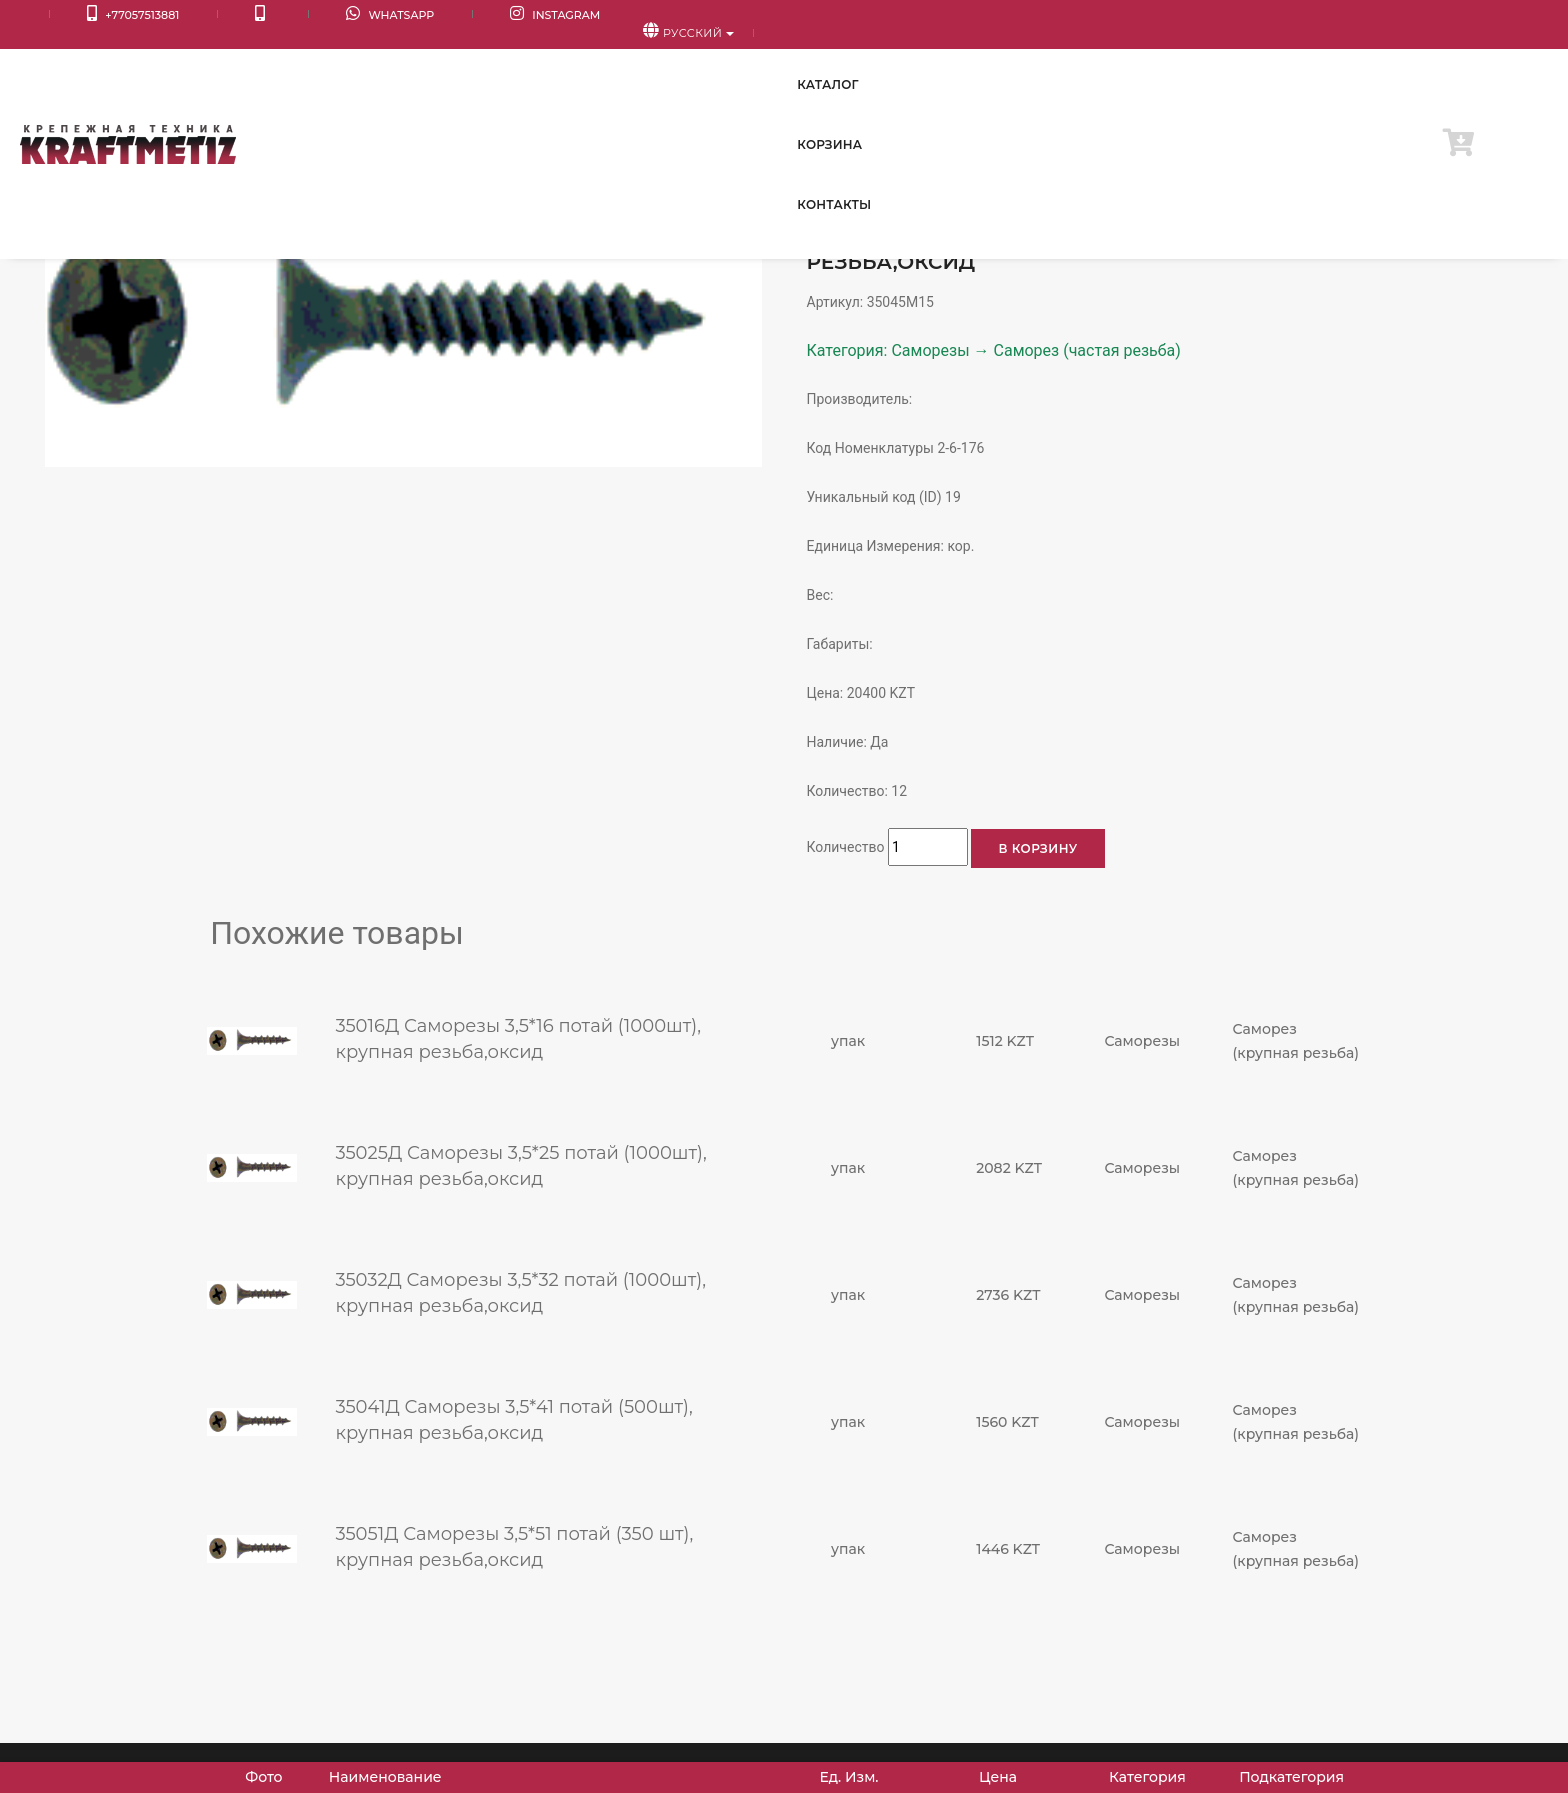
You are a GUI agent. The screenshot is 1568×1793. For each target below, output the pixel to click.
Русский (1478, 16)
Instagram (407, 15)
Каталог (1149, 59)
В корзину (1037, 848)
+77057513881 (96, 15)
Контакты (1363, 59)
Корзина (1253, 59)
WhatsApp (279, 15)
